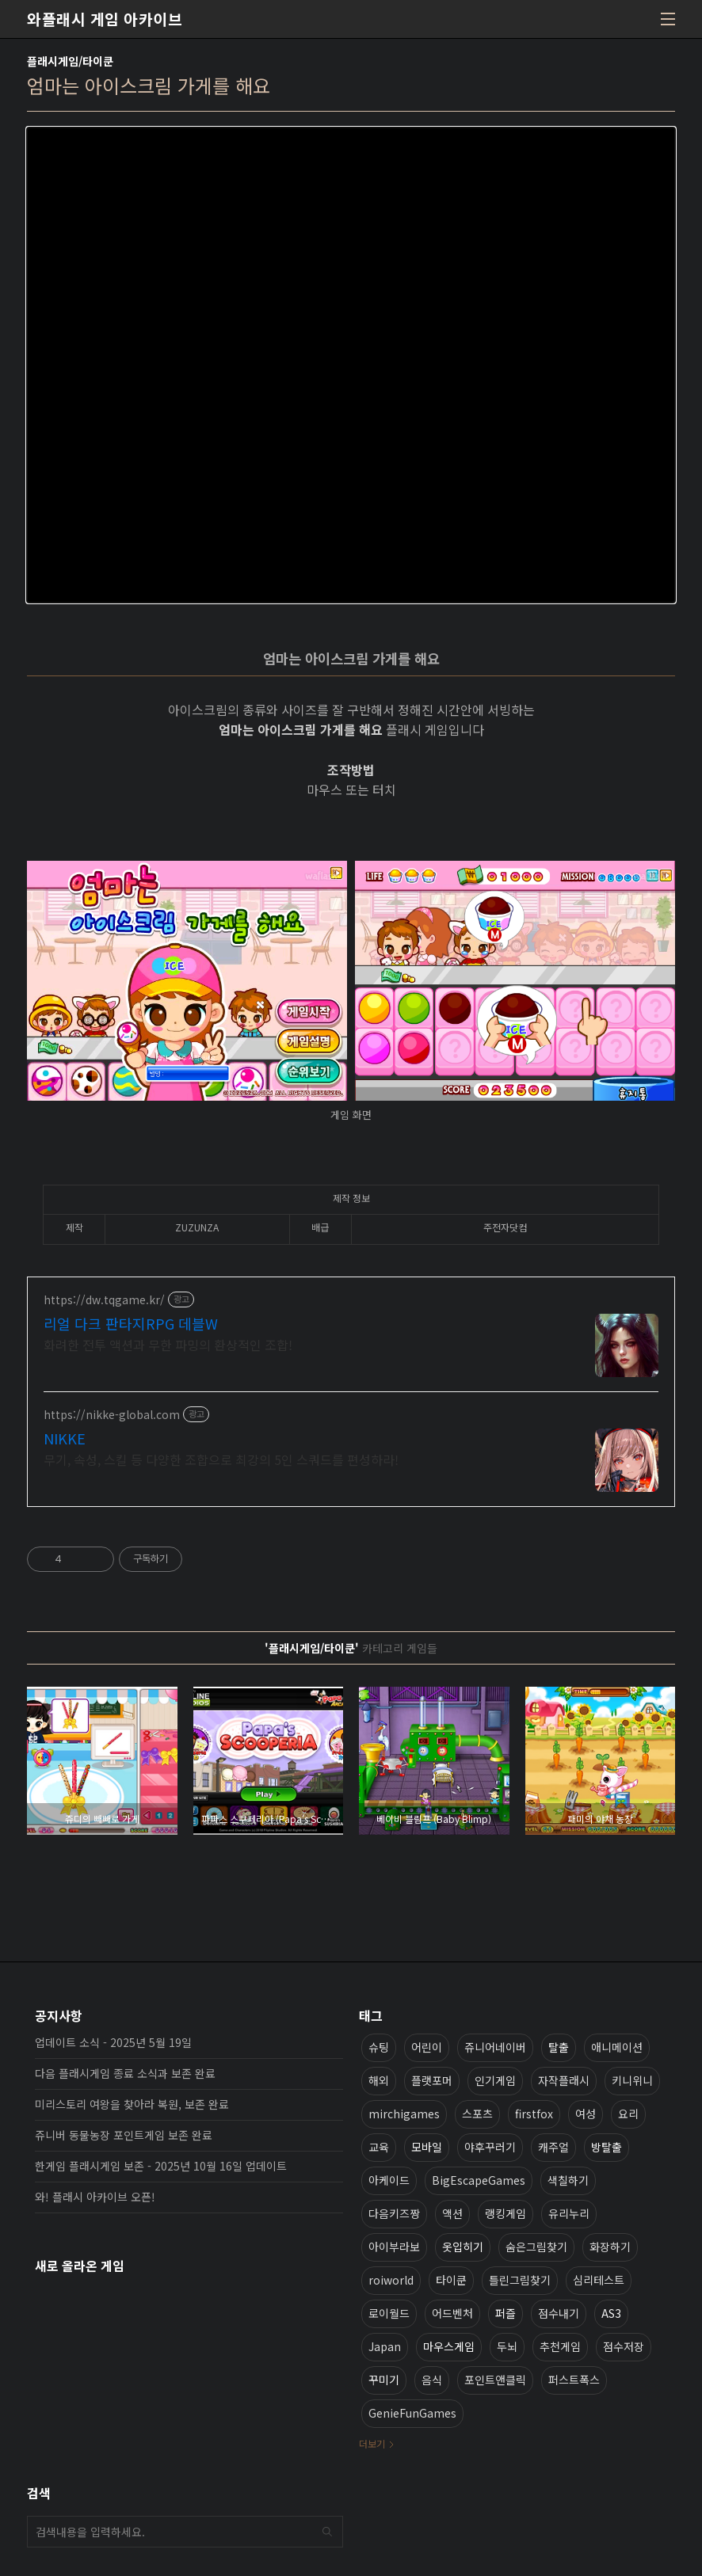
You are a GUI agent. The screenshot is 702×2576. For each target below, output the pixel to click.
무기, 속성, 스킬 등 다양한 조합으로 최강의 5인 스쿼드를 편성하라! (221, 1459)
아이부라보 (394, 2246)
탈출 (558, 2047)
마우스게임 (449, 2346)
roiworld (391, 2280)
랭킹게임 (505, 2213)
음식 (432, 2380)
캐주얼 (553, 2147)
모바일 (426, 2147)
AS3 (611, 2313)
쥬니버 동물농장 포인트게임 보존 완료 (123, 2135)
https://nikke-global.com (112, 1414)
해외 (378, 2080)
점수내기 (558, 2313)
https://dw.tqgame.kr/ (104, 1300)
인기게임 (495, 2080)
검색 (327, 2532)
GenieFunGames (412, 2413)
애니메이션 (617, 2047)
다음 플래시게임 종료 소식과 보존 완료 (125, 2073)
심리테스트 (598, 2280)
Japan (384, 2346)
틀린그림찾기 (520, 2280)
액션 (452, 2213)
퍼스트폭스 (574, 2380)
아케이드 (389, 2180)
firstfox (534, 2113)
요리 (628, 2113)
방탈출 (606, 2147)
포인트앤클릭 (495, 2380)
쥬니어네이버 (495, 2047)
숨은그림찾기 (536, 2246)
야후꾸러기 (490, 2147)
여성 (585, 2113)
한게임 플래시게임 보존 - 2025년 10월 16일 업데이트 (161, 2166)
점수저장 (623, 2346)
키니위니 (632, 2080)
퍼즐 (505, 2313)
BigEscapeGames (478, 2180)
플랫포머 (431, 2080)
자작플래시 (563, 2080)
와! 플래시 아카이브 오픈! (95, 2197)
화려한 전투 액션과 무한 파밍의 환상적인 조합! (168, 1344)
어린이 (426, 2047)
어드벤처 (452, 2313)
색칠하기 (568, 2180)
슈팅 (378, 2047)
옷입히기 (462, 2246)
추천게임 (560, 2346)
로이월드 (389, 2313)
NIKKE (65, 1438)
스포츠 (477, 2113)
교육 (378, 2147)
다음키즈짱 (394, 2213)
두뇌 (507, 2346)
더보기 (372, 2443)
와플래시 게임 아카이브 (104, 19)
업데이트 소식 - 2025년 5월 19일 (113, 2042)
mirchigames (404, 2113)
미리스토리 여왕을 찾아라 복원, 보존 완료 (132, 2104)
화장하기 (610, 2246)
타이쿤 (451, 2280)
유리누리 (568, 2213)
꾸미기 (383, 2380)
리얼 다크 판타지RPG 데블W (131, 1323)
